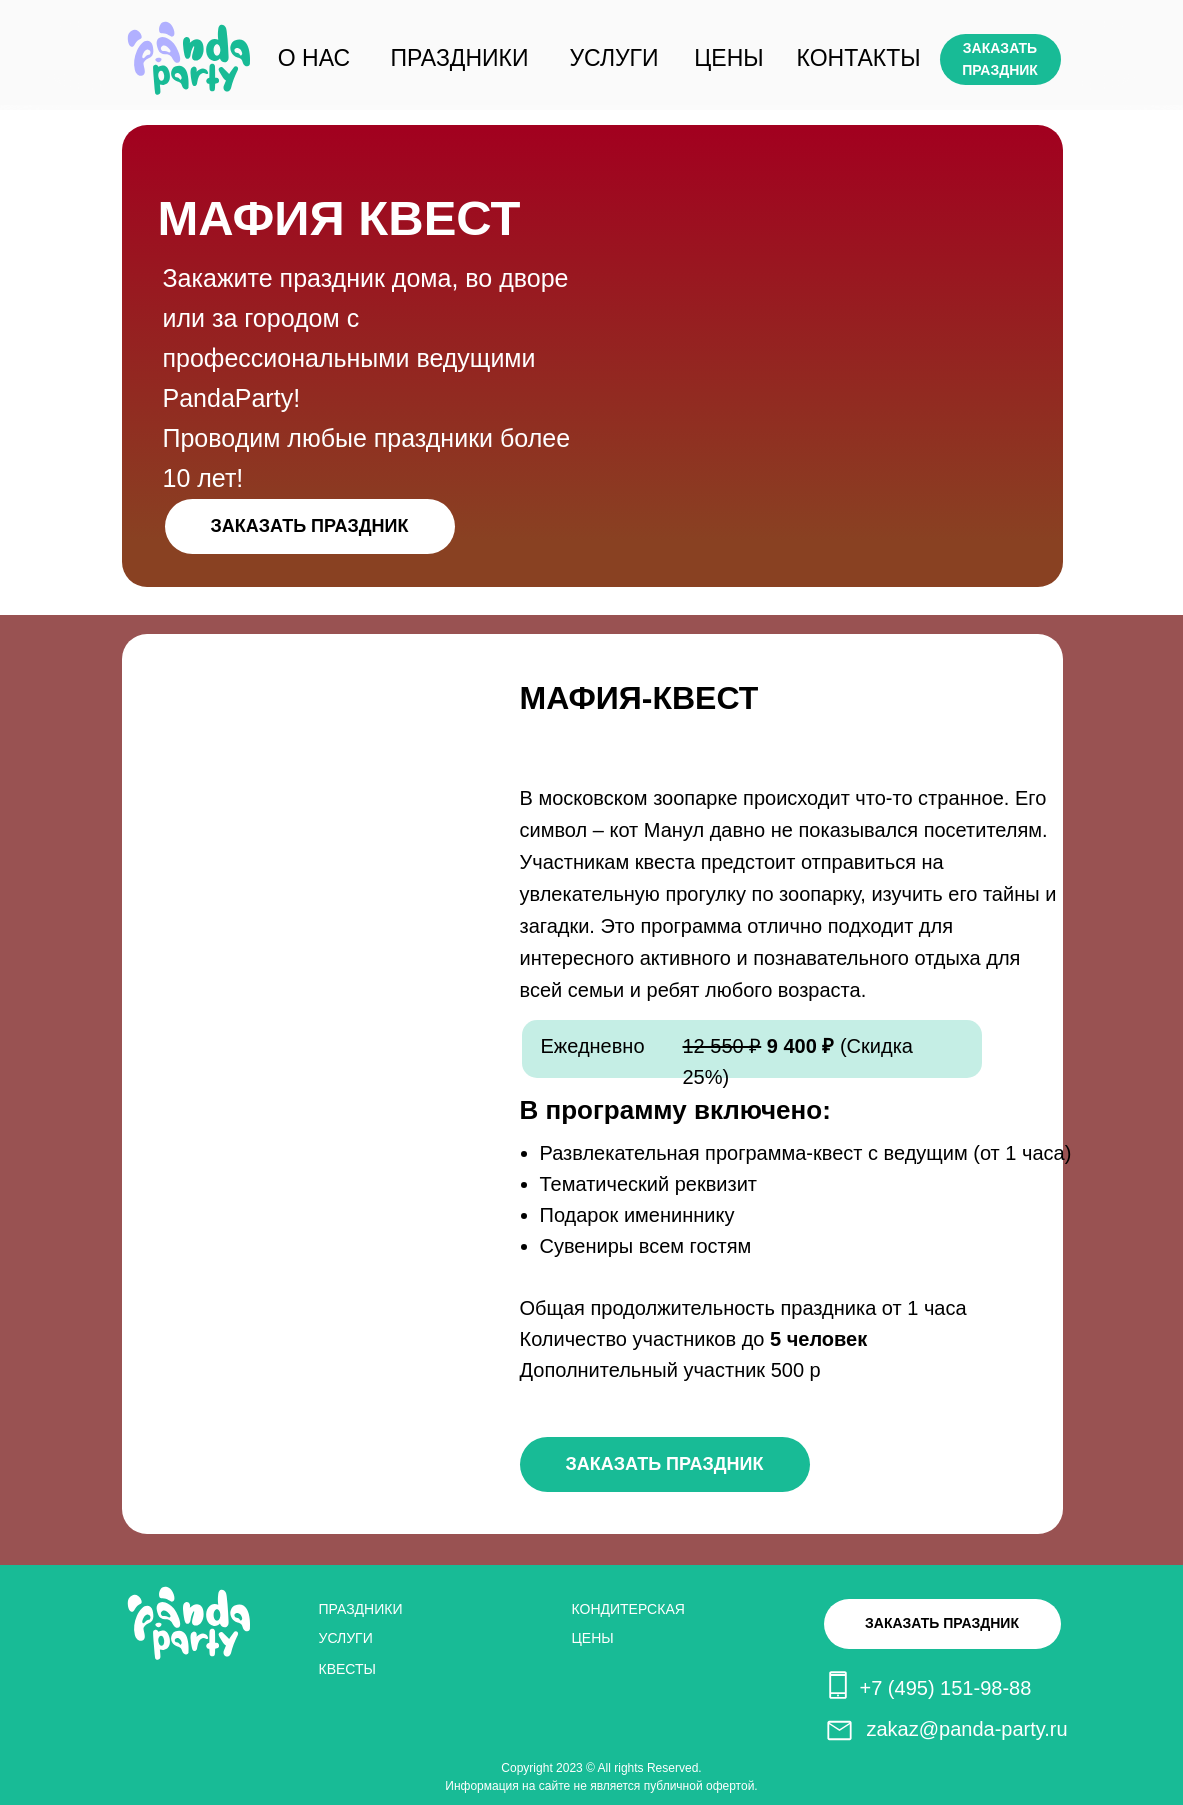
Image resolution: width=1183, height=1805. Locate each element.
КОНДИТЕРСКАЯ (628, 1609)
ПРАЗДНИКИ (460, 58)
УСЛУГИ (613, 58)
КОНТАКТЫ (859, 58)
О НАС (314, 58)
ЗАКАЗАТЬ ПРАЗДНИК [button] (1000, 59)
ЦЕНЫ (728, 58)
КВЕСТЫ (347, 1669)
